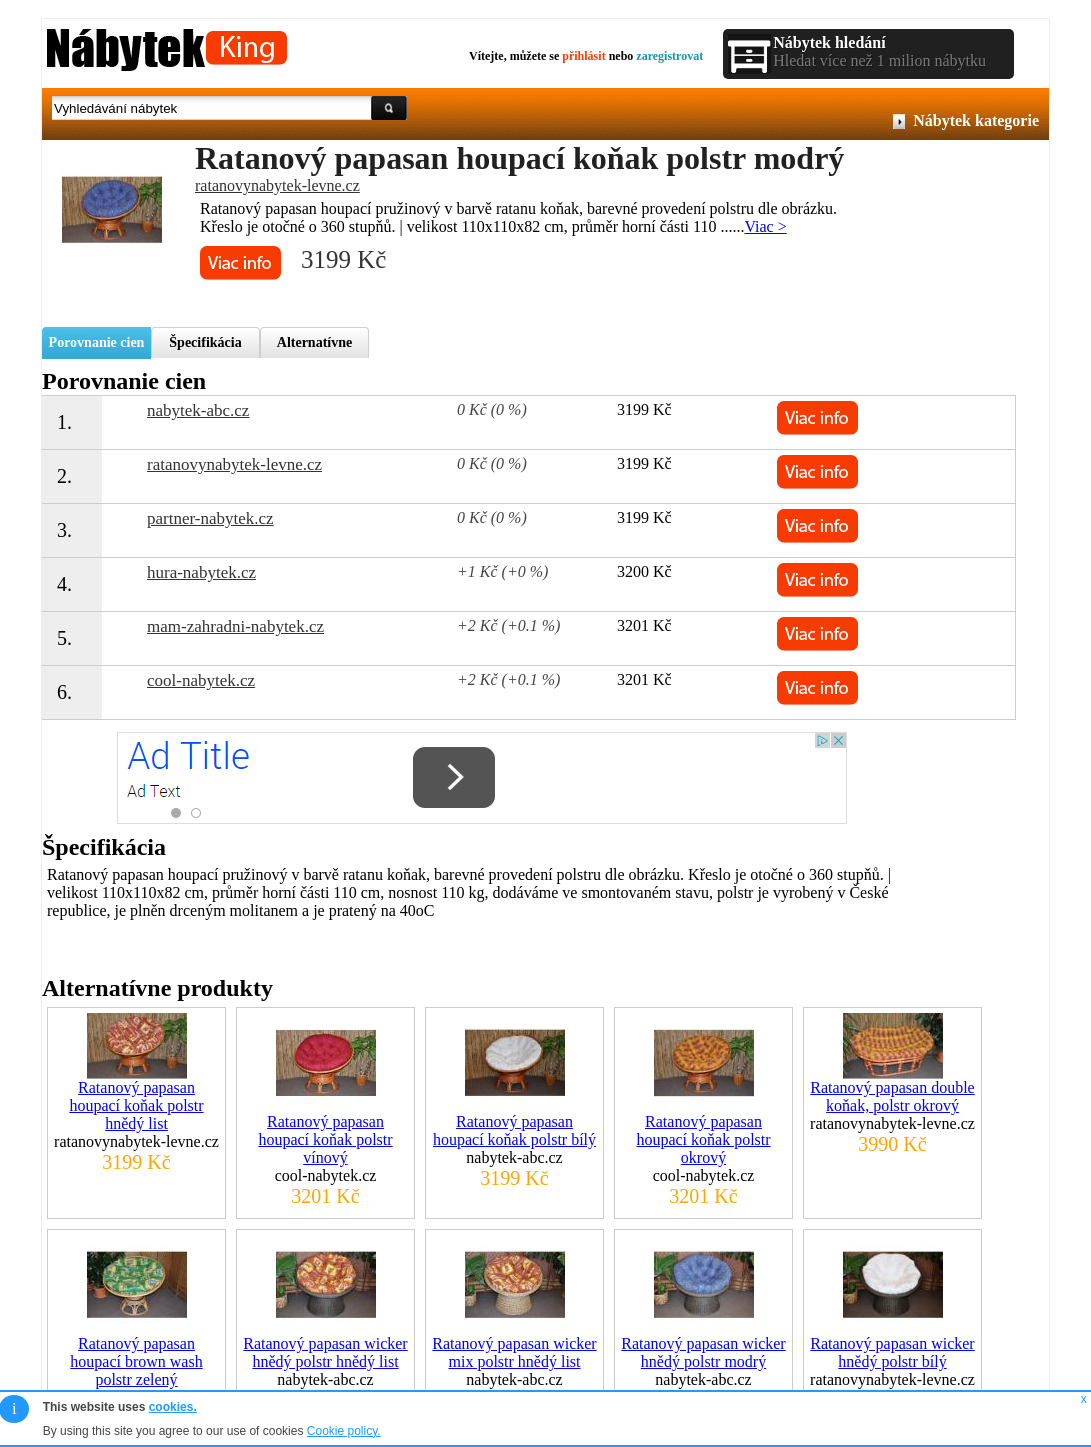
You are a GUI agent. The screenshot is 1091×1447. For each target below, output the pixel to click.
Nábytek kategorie (976, 120)
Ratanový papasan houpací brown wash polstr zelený (136, 1361)
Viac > (765, 226)
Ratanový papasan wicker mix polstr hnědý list (514, 1352)
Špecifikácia (205, 342)
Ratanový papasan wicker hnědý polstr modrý (703, 1352)
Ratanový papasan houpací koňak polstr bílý (514, 1130)
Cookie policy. (344, 1431)
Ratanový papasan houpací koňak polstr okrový (703, 1139)
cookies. (173, 1407)
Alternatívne (314, 342)
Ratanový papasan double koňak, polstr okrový (892, 1096)
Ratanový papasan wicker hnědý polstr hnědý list (325, 1352)
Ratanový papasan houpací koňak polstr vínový (325, 1139)
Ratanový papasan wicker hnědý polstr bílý (892, 1352)
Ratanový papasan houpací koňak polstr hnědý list (136, 1105)
